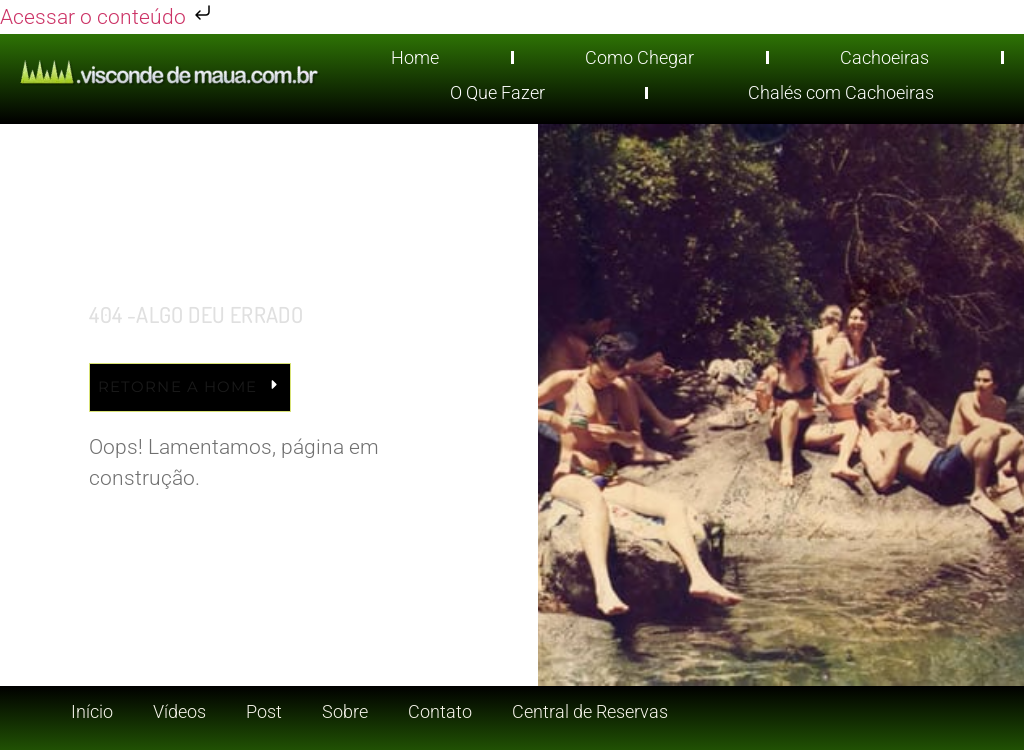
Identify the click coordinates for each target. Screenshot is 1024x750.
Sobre (345, 711)
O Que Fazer (497, 92)
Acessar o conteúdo (107, 17)
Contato (440, 711)
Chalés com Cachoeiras (841, 92)
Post (264, 711)
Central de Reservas (590, 711)
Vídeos (179, 711)
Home (415, 57)
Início (92, 711)
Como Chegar (639, 57)
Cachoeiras (884, 57)
